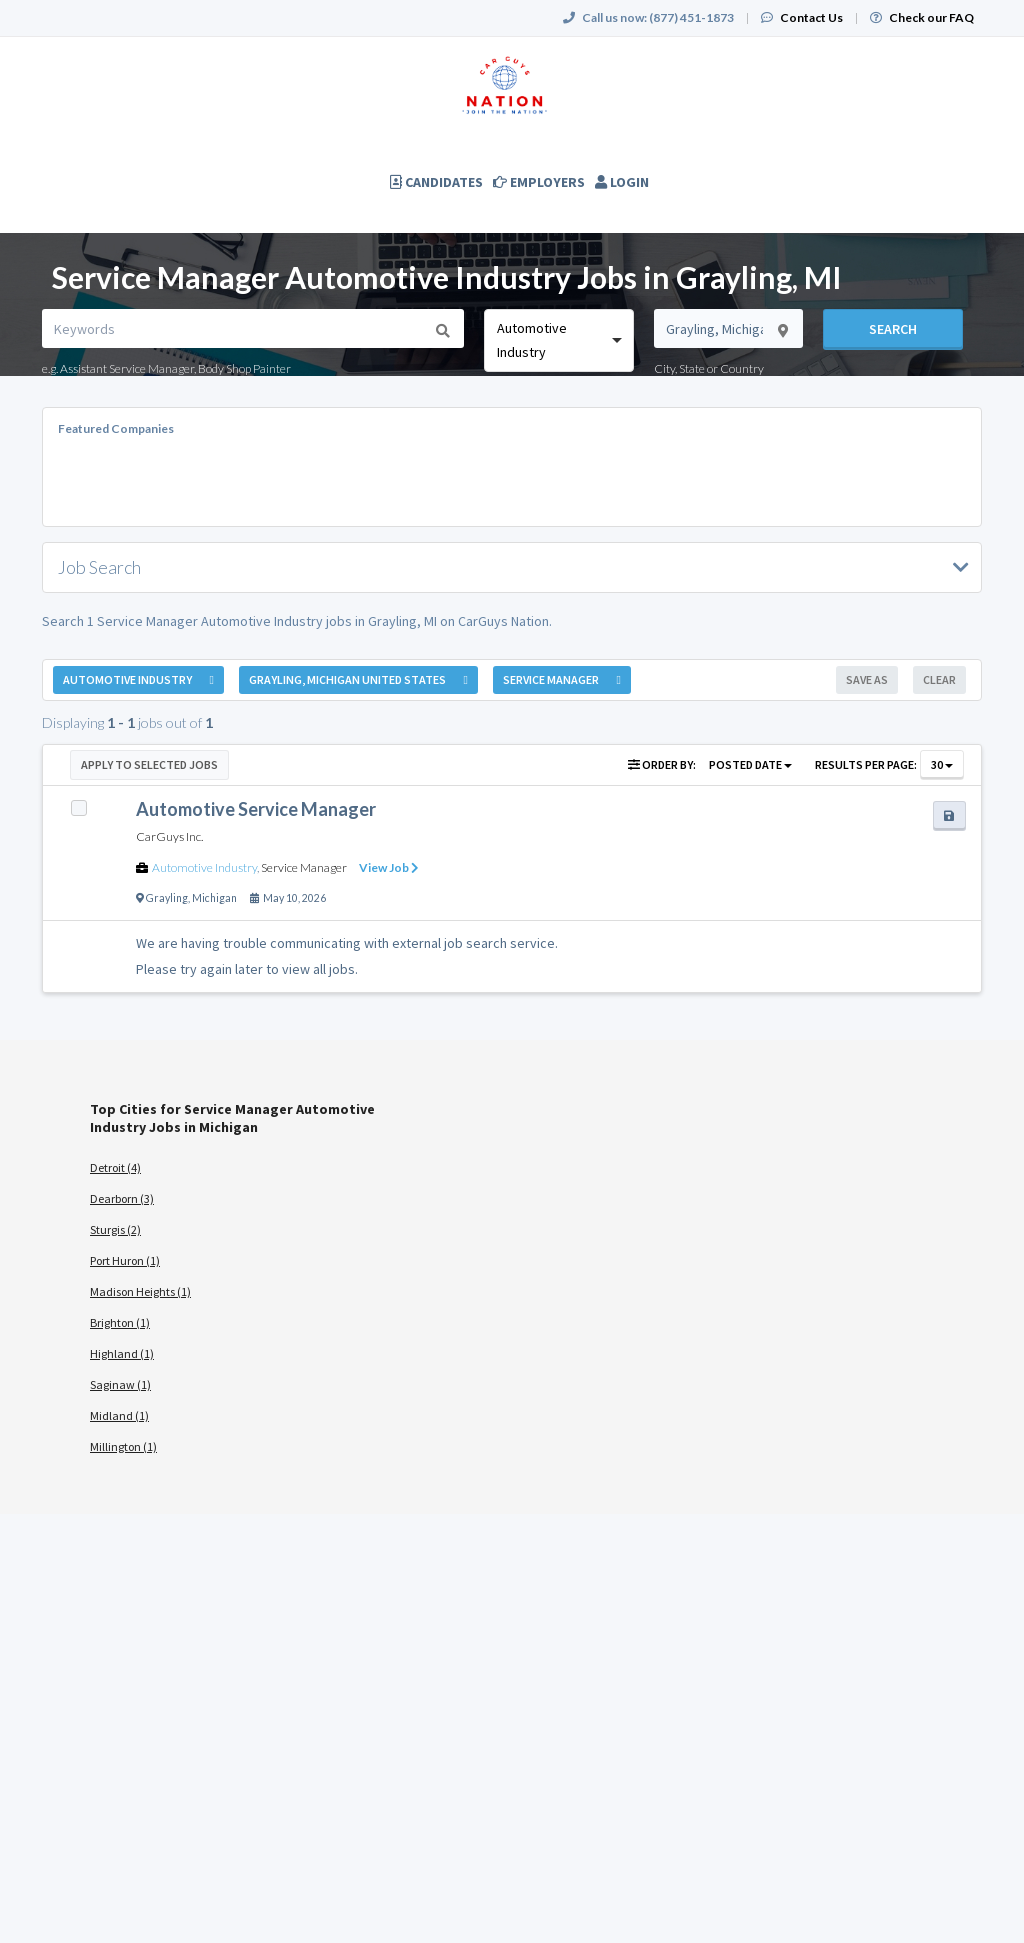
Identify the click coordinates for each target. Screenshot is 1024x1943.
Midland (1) (119, 1415)
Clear (939, 679)
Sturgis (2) (115, 1229)
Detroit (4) (115, 1167)
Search (893, 329)
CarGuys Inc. (169, 836)
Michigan (214, 898)
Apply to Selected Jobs (149, 764)
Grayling (167, 898)
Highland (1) (122, 1353)
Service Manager (304, 867)
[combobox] (558, 340)
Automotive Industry (204, 867)
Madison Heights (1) (140, 1291)
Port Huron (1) (125, 1260)
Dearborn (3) (122, 1198)
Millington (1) (123, 1446)
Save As (867, 679)
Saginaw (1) (120, 1384)
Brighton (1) (120, 1322)
